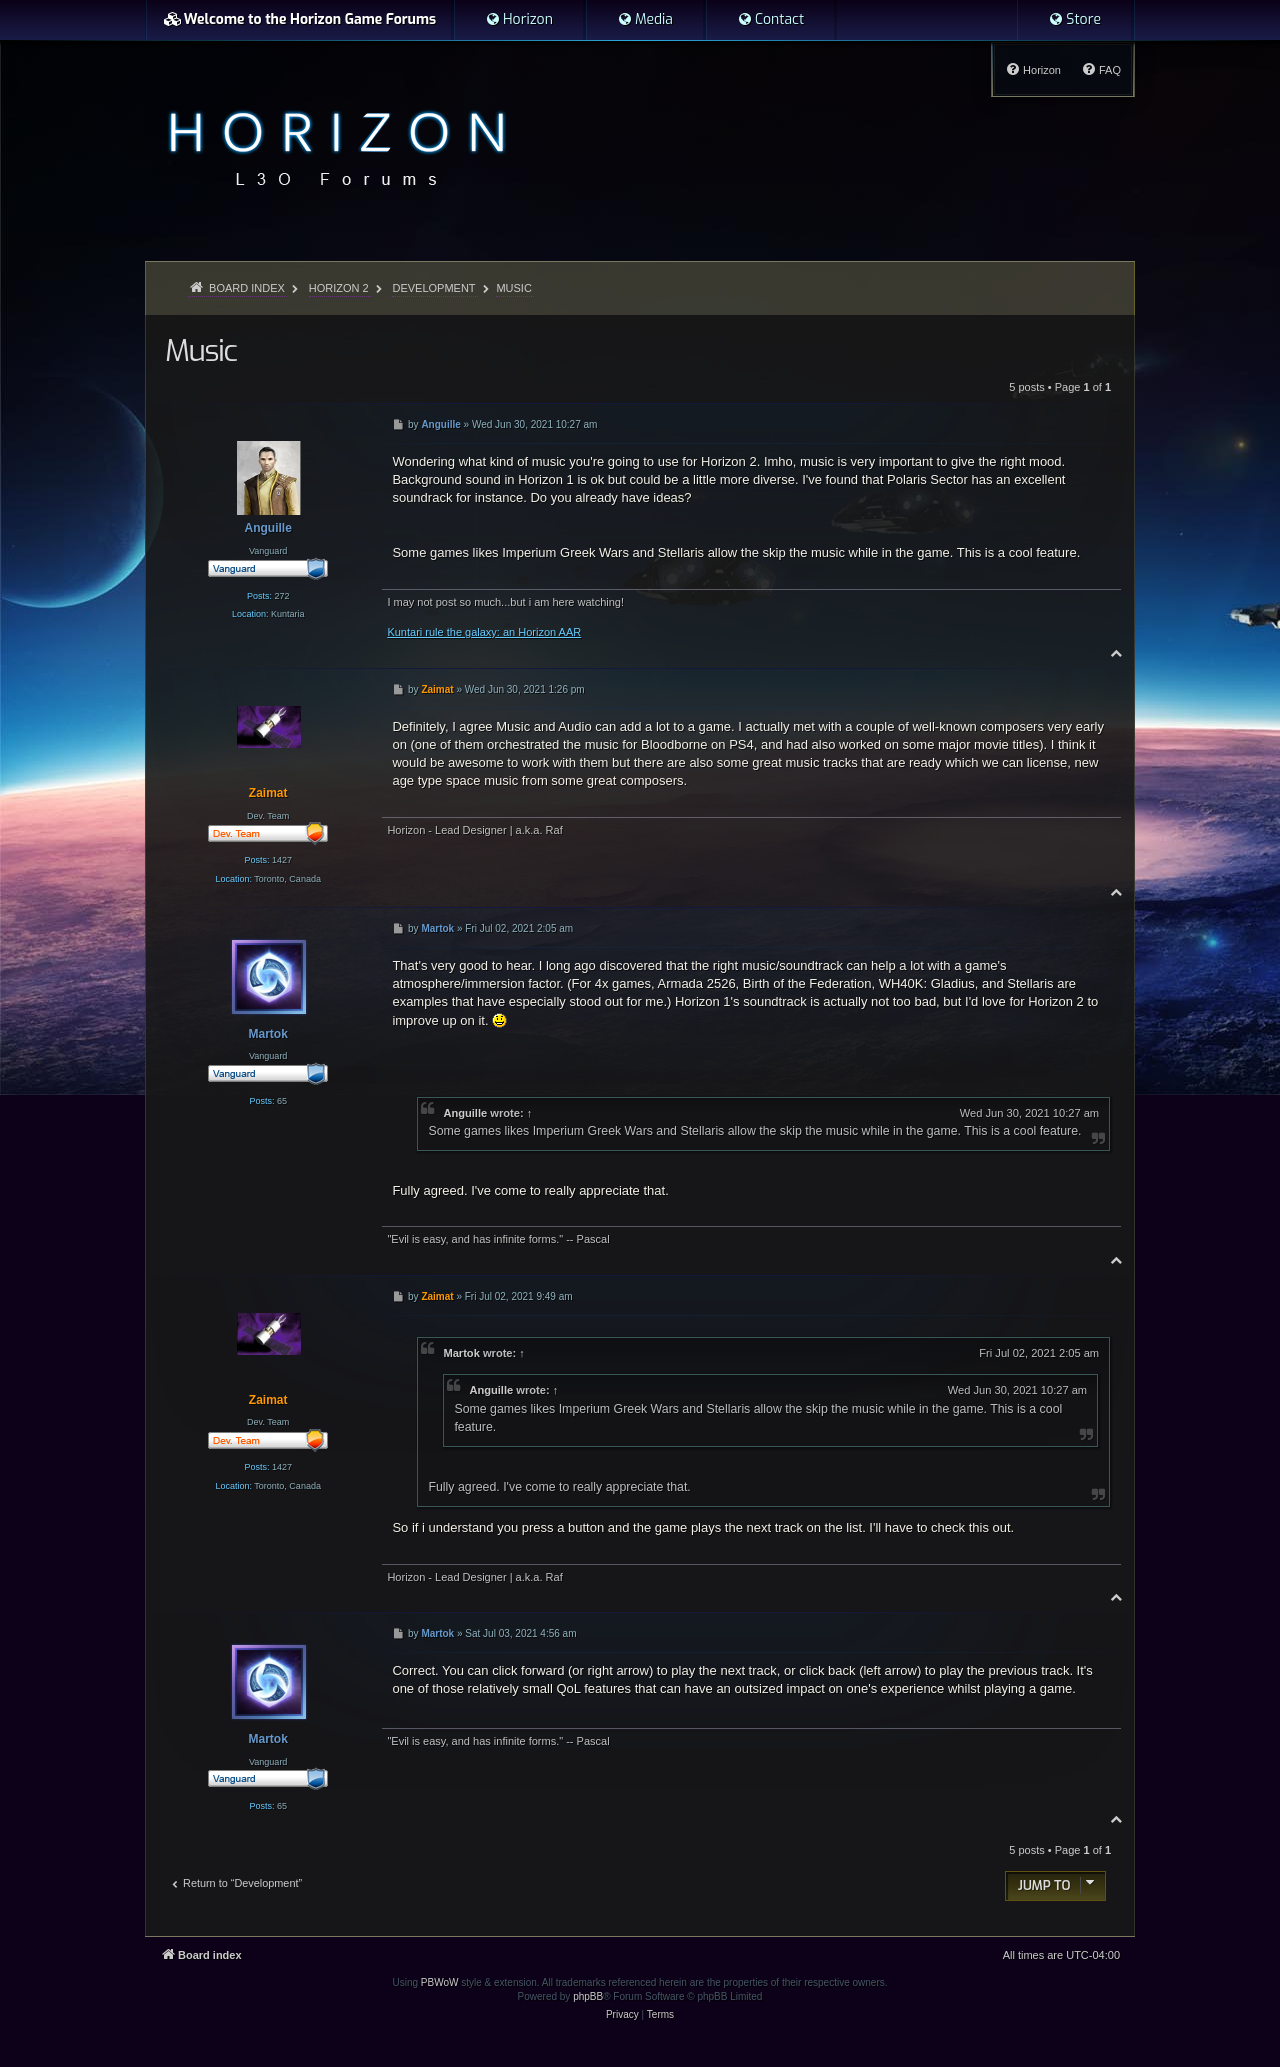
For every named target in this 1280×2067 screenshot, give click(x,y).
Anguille (465, 1113)
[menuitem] (519, 20)
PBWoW (440, 1982)
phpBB (588, 1996)
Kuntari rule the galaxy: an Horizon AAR (484, 632)
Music (513, 288)
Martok (461, 1353)
